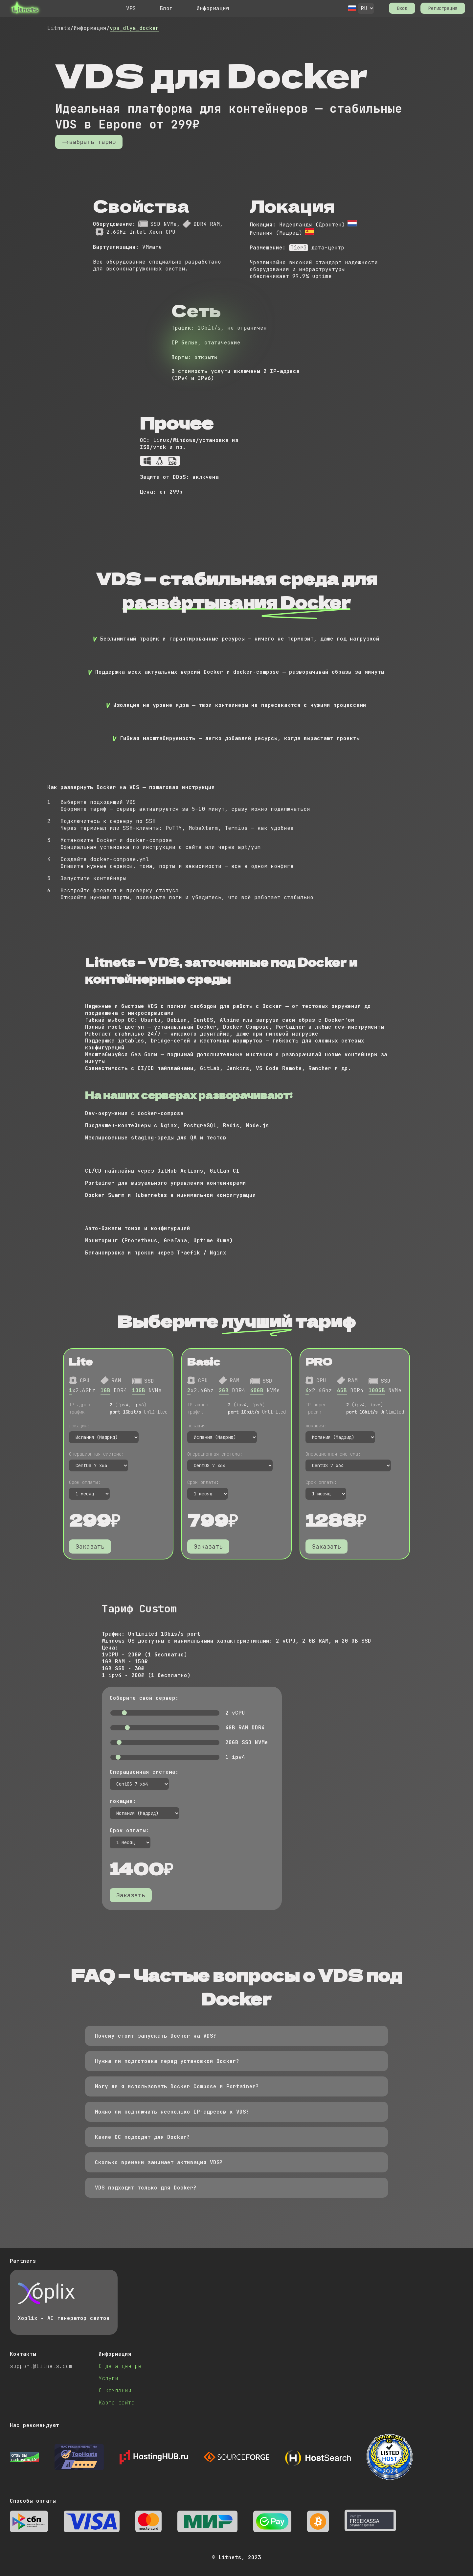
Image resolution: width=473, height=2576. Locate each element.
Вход (402, 8)
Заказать (90, 1546)
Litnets (58, 28)
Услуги (108, 2378)
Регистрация (442, 8)
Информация (212, 8)
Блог (166, 8)
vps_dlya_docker (134, 28)
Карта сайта (117, 2402)
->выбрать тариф (89, 142)
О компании (115, 2390)
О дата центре (120, 2366)
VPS (131, 8)
